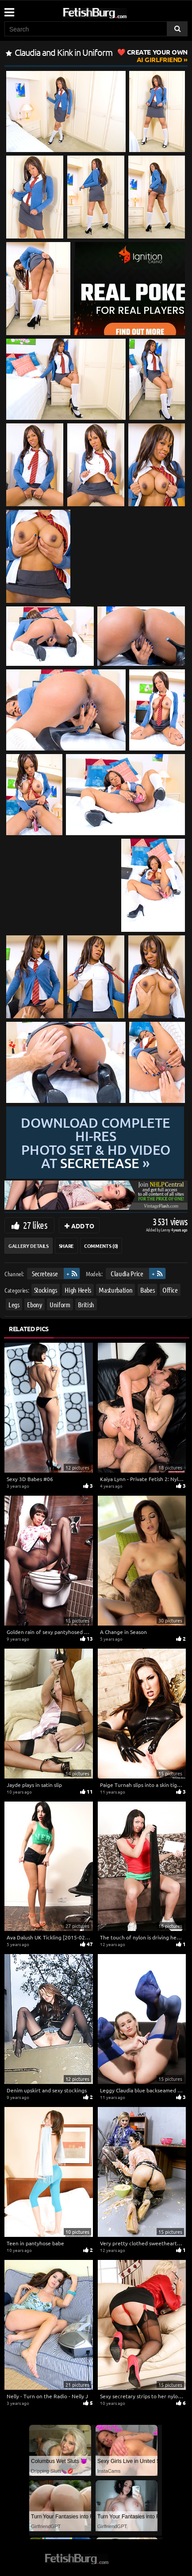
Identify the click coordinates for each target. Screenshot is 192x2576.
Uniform (60, 1304)
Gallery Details (28, 1245)
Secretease (45, 1273)
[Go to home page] (111, 11)
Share (66, 1245)
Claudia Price (127, 1273)
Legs (13, 1304)
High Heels (78, 1290)
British (86, 1304)
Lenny (166, 1229)
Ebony (34, 1304)
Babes (147, 1290)
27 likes (35, 1225)
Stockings (45, 1290)
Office (170, 1290)
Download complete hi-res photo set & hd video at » (95, 1143)
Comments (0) (101, 1245)
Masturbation (115, 1290)
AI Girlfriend (157, 55)
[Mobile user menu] (9, 9)
